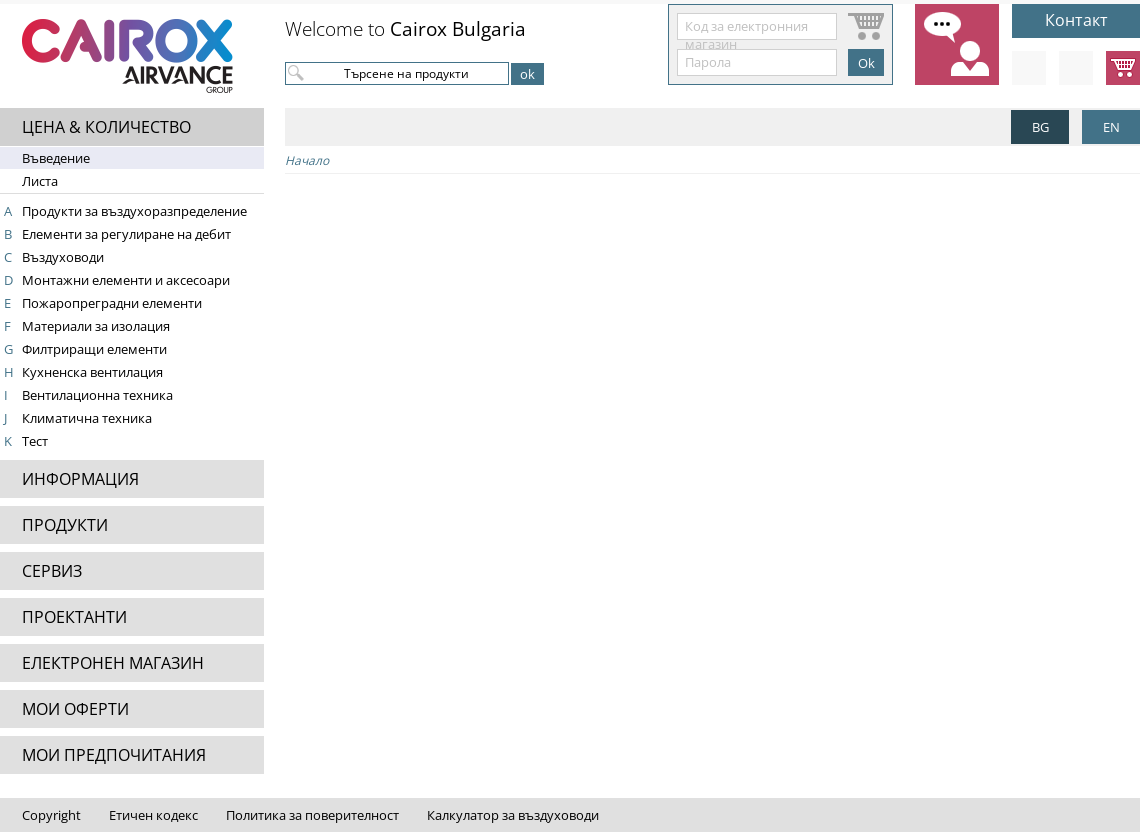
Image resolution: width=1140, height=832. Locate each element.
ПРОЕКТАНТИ (74, 617)
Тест (35, 441)
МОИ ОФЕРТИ (75, 709)
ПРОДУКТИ (65, 525)
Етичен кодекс (153, 815)
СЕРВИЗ (52, 571)
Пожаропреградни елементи (112, 303)
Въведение (56, 158)
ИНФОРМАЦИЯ (80, 479)
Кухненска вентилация (92, 372)
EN (1111, 127)
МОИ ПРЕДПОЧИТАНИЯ (114, 755)
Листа (40, 181)
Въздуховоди (63, 257)
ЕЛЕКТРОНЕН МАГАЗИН (113, 663)
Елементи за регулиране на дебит (126, 234)
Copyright (51, 815)
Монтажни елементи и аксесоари (126, 280)
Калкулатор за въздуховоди (513, 815)
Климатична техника (87, 418)
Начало (307, 160)
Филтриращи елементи (94, 349)
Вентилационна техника (97, 395)
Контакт (1076, 20)
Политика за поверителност (312, 815)
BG (1040, 127)
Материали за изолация (96, 326)
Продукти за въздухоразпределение (134, 211)
